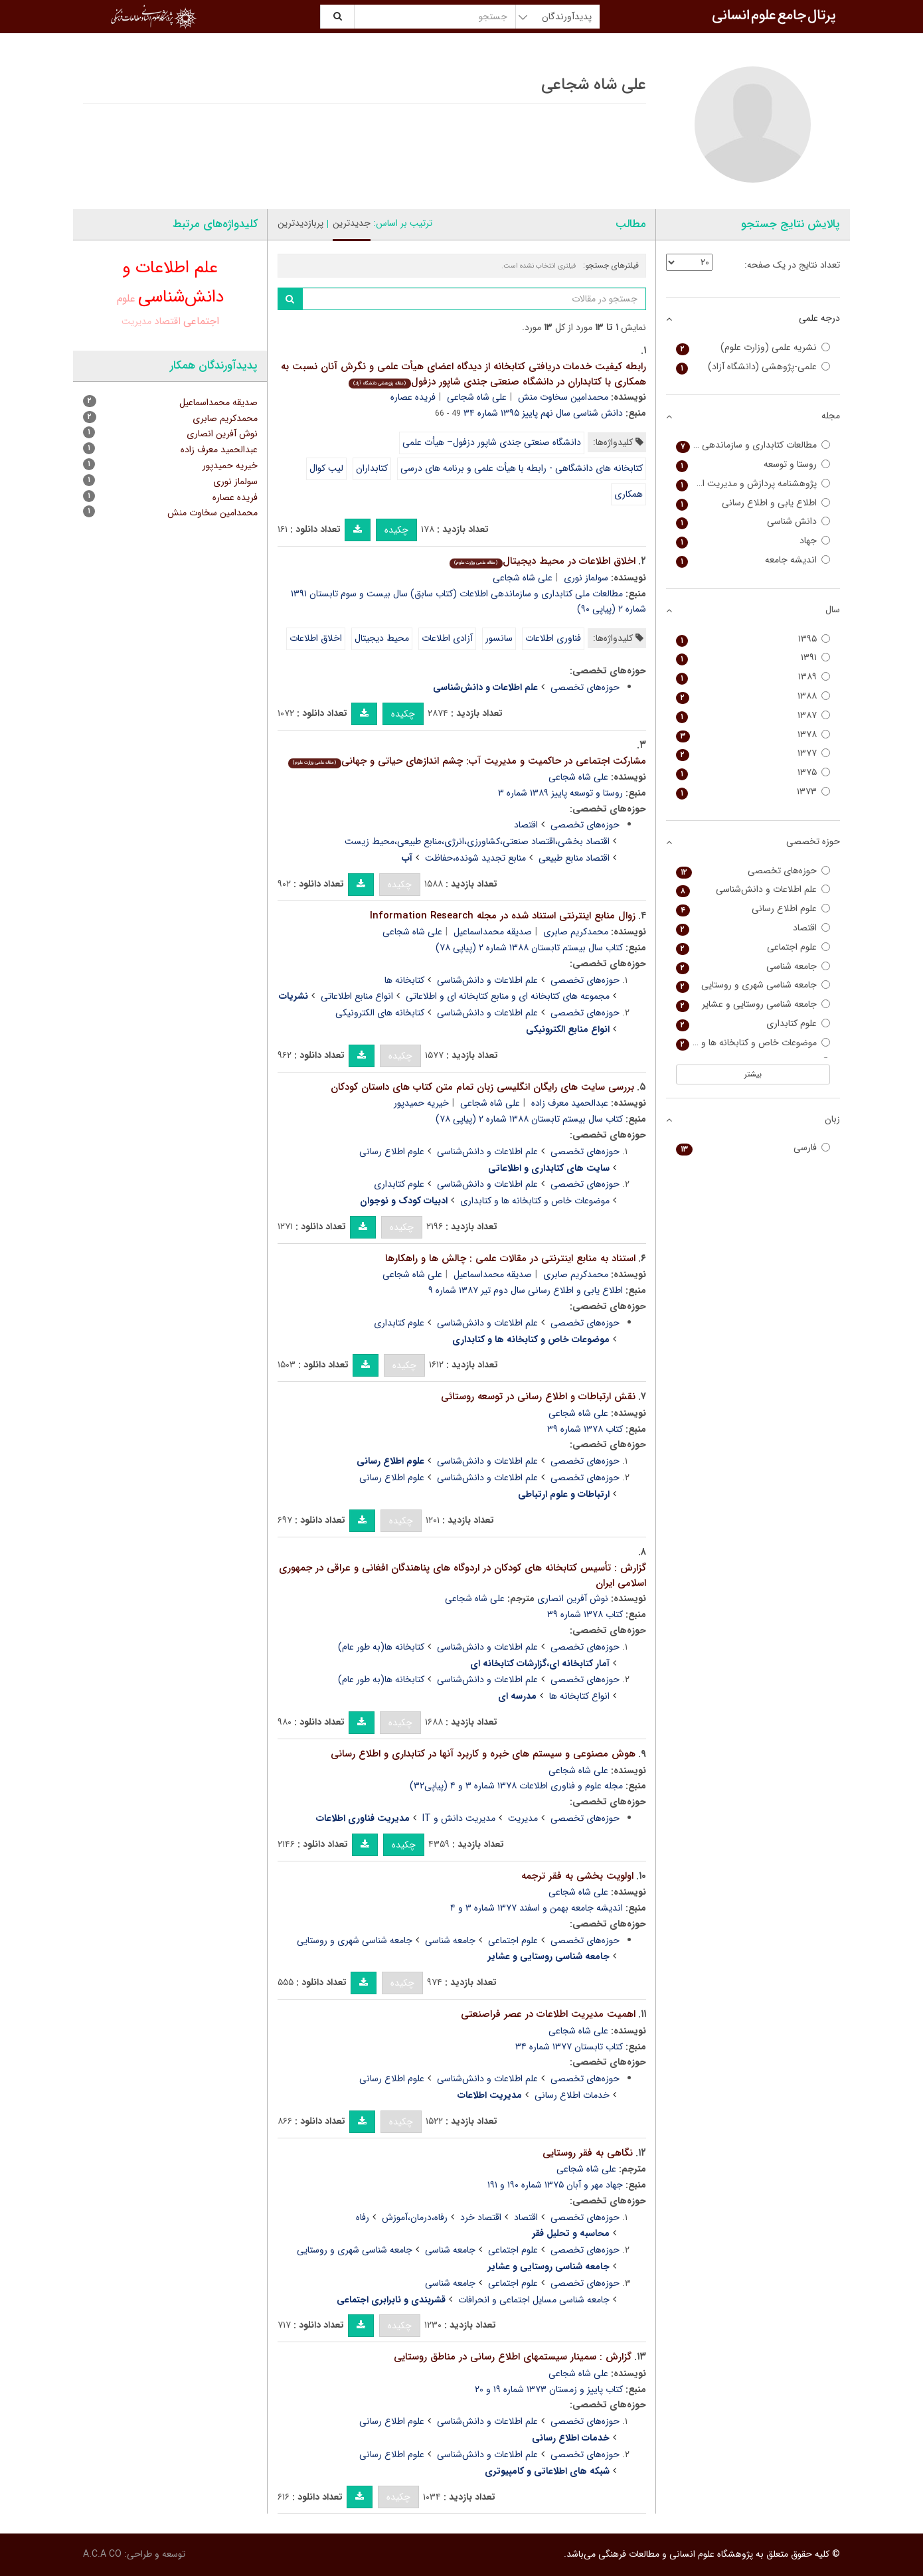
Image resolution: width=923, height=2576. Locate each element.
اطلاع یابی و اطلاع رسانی (753, 503)
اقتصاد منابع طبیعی (574, 858)
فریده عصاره (413, 397)
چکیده (396, 530)
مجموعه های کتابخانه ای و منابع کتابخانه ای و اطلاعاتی (508, 996)
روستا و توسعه (753, 464)
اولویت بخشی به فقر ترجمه (577, 1876)
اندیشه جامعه (753, 560)
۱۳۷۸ (753, 734)
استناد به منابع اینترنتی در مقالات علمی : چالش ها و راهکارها (510, 1258)
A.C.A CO (102, 2554)
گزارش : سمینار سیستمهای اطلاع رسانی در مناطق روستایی (512, 2357)
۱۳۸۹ (753, 677)
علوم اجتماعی (513, 1940)
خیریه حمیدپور (421, 1103)
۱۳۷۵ (753, 772)
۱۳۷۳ (753, 792)
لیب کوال (326, 468)
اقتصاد (526, 824)
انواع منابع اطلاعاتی (357, 996)
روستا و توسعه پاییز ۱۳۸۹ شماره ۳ (560, 793)
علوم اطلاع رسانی (391, 1151)
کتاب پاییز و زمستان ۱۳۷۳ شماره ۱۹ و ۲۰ (549, 2389)
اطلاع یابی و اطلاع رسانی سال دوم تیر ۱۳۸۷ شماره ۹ (525, 1290)
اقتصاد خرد (480, 2217)
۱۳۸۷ (753, 715)
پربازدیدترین (300, 223)
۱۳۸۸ (753, 696)
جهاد (753, 541)
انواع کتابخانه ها (579, 1696)
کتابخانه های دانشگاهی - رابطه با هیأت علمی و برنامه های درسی (521, 468)
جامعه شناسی (450, 1940)
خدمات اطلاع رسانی (572, 2095)
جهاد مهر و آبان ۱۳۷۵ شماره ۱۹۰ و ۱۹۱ (555, 2185)
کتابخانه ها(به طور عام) (381, 1647)
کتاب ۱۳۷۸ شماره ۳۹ (585, 1429)
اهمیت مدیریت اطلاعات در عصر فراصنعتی (548, 2014)
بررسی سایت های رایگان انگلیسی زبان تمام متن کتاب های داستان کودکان (482, 1087)
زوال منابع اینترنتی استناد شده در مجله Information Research (502, 916)
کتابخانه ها (404, 980)
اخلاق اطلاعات (316, 638)
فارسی (753, 1148)
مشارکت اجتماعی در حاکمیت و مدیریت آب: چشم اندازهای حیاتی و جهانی (466, 761)
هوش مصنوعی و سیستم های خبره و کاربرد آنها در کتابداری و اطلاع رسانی (483, 1754)
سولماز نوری (586, 577)
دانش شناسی (753, 521)
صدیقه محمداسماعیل (493, 931)
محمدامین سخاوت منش (563, 397)
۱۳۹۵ (753, 639)
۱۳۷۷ (753, 753)
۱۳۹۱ (753, 657)
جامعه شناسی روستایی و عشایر (753, 1004)
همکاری (628, 494)
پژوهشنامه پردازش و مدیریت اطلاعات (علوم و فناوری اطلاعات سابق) (753, 483)
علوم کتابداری (399, 1184)
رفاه (362, 2217)
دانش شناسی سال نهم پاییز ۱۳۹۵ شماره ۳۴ (543, 413)
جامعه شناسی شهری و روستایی (354, 1940)
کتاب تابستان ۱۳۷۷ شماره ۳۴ (569, 2046)
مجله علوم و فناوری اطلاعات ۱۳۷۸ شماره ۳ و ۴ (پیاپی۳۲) (516, 1785)
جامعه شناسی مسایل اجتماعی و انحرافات (534, 2299)
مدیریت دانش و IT (458, 1818)
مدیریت (523, 1818)
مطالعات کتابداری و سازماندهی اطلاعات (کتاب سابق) (753, 445)
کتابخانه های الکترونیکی (379, 1012)
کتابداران (372, 468)
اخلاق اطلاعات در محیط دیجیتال (542, 561)
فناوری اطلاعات (553, 638)
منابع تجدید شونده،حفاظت (475, 858)
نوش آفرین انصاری (572, 1598)
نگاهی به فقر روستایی (588, 2153)
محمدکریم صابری (575, 931)
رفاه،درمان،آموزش (415, 2217)
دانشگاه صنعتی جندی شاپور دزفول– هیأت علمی (491, 442)
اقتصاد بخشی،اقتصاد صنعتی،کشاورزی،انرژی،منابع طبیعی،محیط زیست (477, 841)
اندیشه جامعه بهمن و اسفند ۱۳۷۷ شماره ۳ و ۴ (536, 1908)
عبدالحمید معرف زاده (569, 1103)
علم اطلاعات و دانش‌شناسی (487, 980)
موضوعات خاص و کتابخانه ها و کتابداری (535, 1200)
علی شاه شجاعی (477, 397)
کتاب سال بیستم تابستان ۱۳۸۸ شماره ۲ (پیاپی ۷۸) (529, 947)
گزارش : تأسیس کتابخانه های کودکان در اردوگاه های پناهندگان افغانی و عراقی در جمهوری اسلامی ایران (462, 1575)
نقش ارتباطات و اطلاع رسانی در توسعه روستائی (538, 1397)
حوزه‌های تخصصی (585, 687)
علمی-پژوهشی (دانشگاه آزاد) (753, 367)
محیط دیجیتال (382, 638)
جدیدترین (352, 223)
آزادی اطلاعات (447, 638)
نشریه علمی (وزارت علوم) (753, 347)
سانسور (499, 638)
